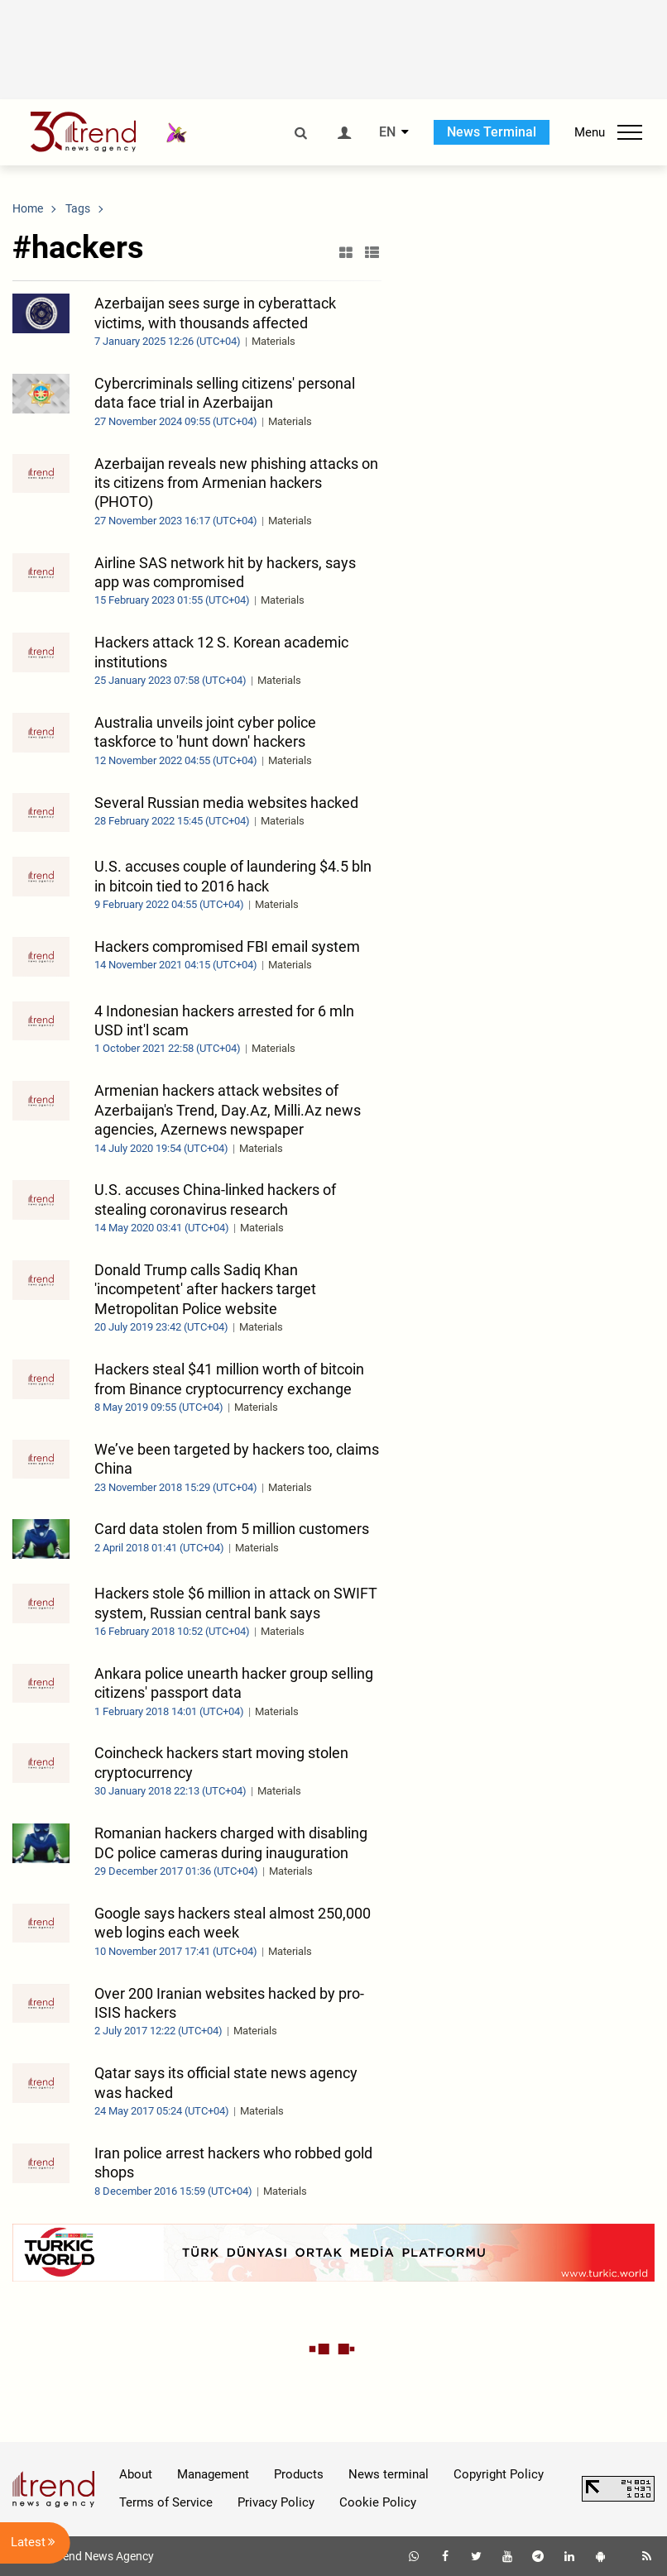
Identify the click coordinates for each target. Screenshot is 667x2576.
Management (213, 2474)
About (135, 2474)
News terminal (388, 2474)
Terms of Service (166, 2502)
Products (299, 2474)
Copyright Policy (498, 2474)
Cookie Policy (377, 2502)
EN (387, 132)
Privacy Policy (276, 2502)
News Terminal (491, 132)
